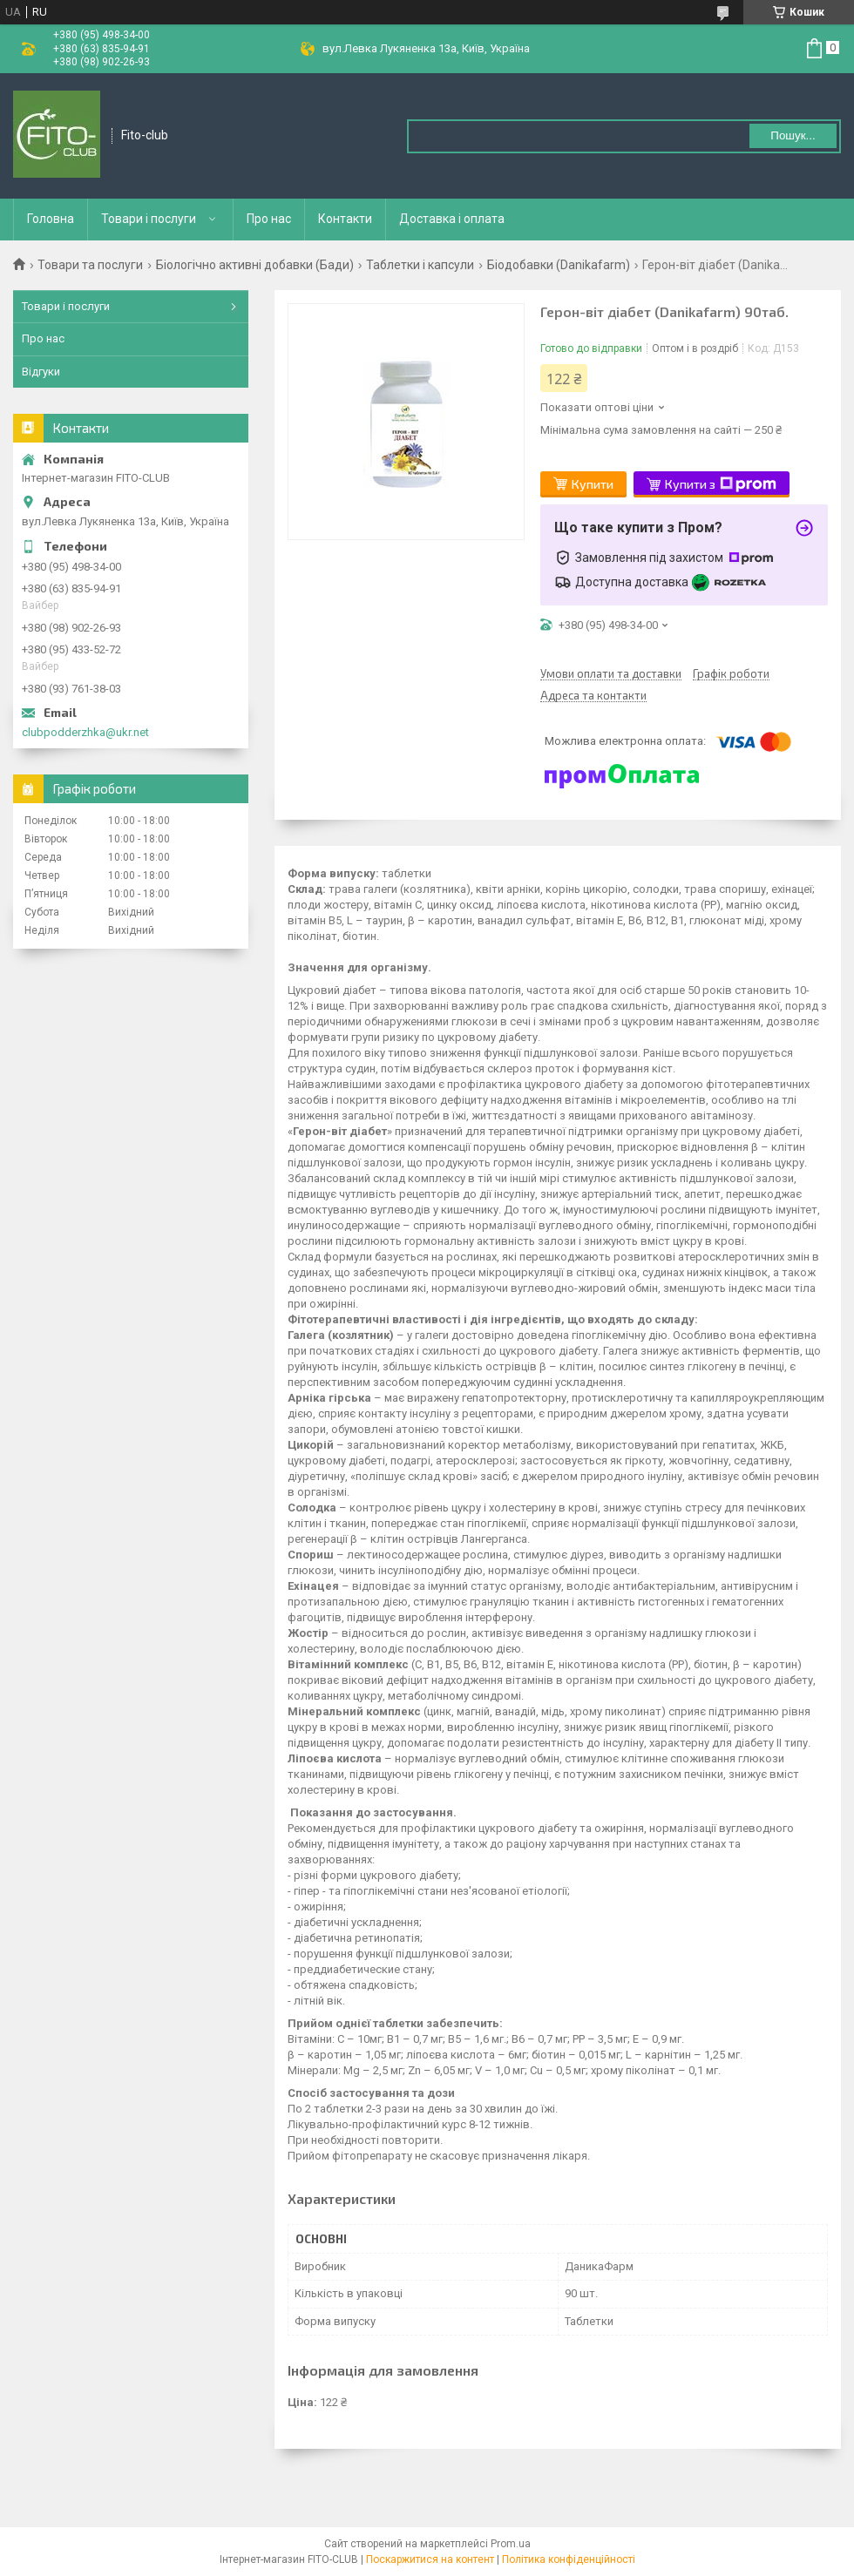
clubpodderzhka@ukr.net (85, 732)
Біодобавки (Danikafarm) (558, 265)
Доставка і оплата (452, 219)
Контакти (345, 219)
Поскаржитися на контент (430, 2559)
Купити (592, 484)
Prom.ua (511, 2544)
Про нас (269, 219)
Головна (50, 219)
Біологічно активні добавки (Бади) (255, 265)
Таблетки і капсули (420, 265)
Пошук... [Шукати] (792, 135)
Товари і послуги (148, 219)
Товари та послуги (90, 265)
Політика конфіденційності (568, 2559)
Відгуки (41, 371)
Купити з (720, 484)
